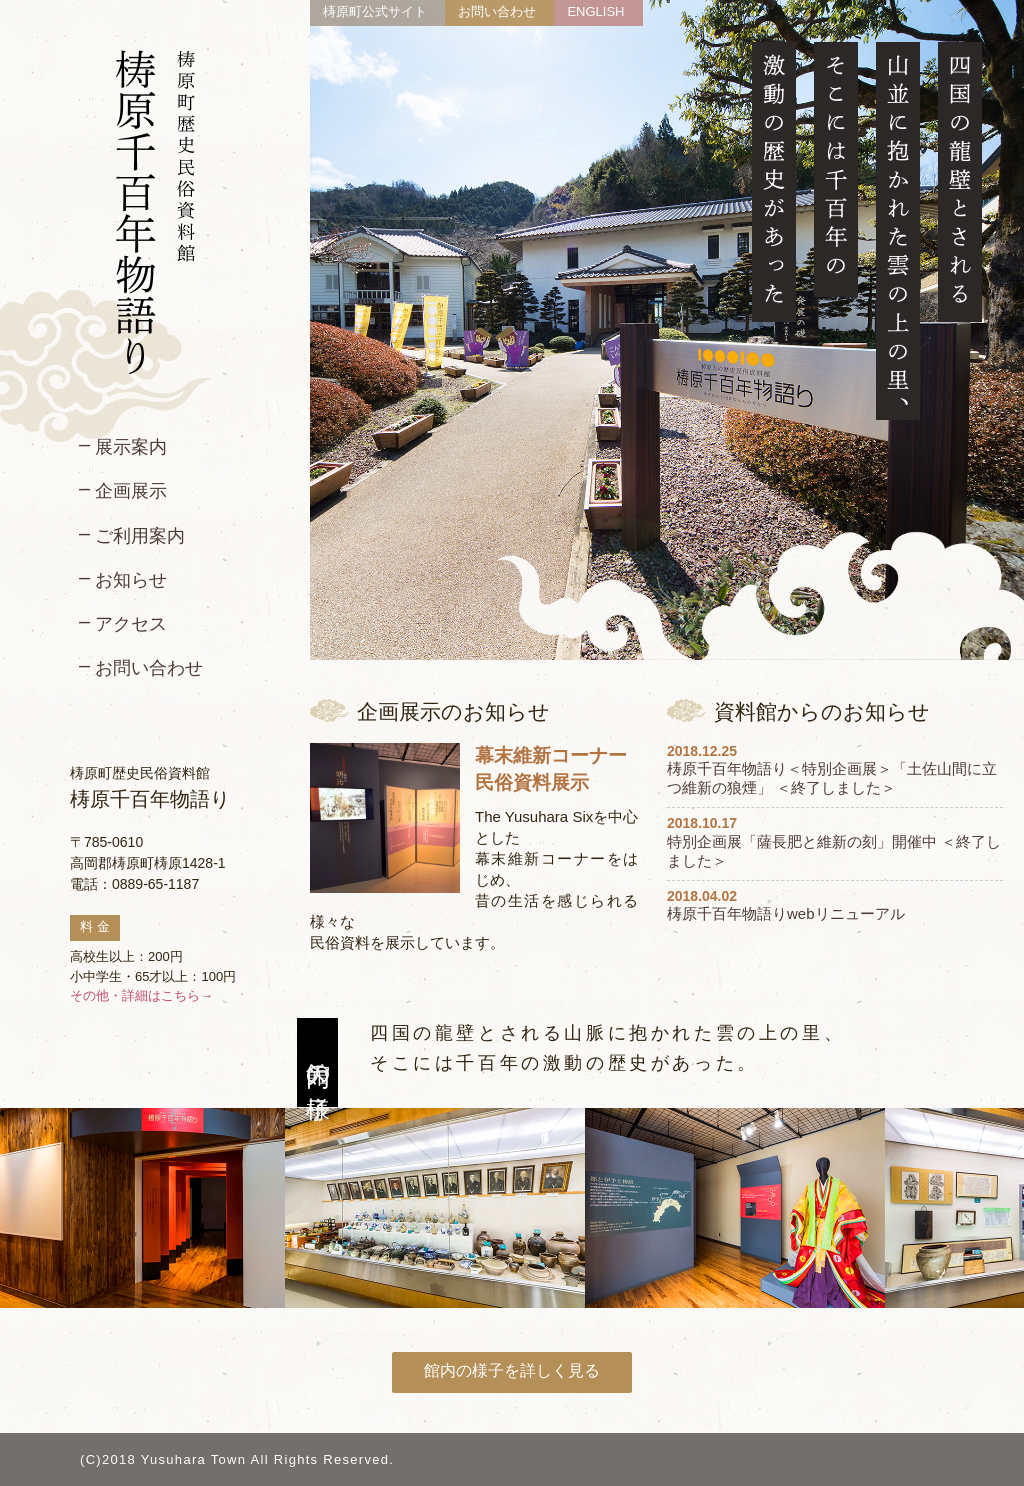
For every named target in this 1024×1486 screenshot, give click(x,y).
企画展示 (131, 491)
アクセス (131, 624)
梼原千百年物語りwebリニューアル (786, 913)
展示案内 (131, 447)
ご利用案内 (140, 536)
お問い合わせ (149, 668)
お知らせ (131, 580)
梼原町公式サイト (375, 11)
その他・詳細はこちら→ (141, 995)
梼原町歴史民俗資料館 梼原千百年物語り (155, 212)
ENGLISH (595, 11)
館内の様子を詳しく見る (512, 1370)
